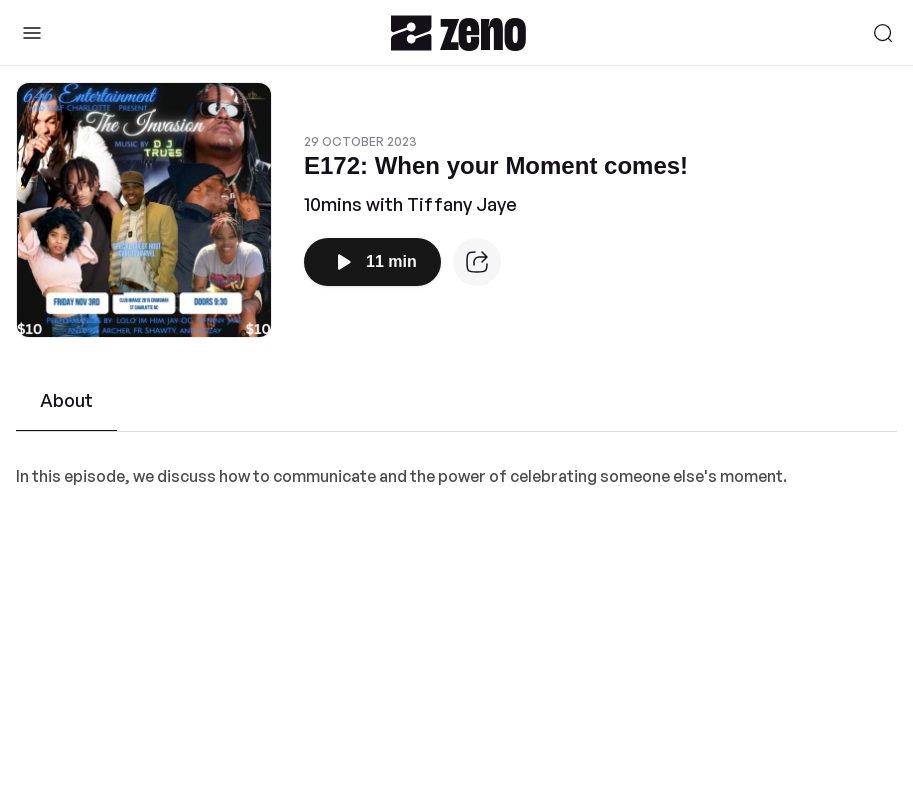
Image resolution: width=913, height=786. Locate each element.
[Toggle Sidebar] (32, 33)
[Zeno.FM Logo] (458, 32)
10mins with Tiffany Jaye (410, 204)
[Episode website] (477, 262)
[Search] (883, 33)
